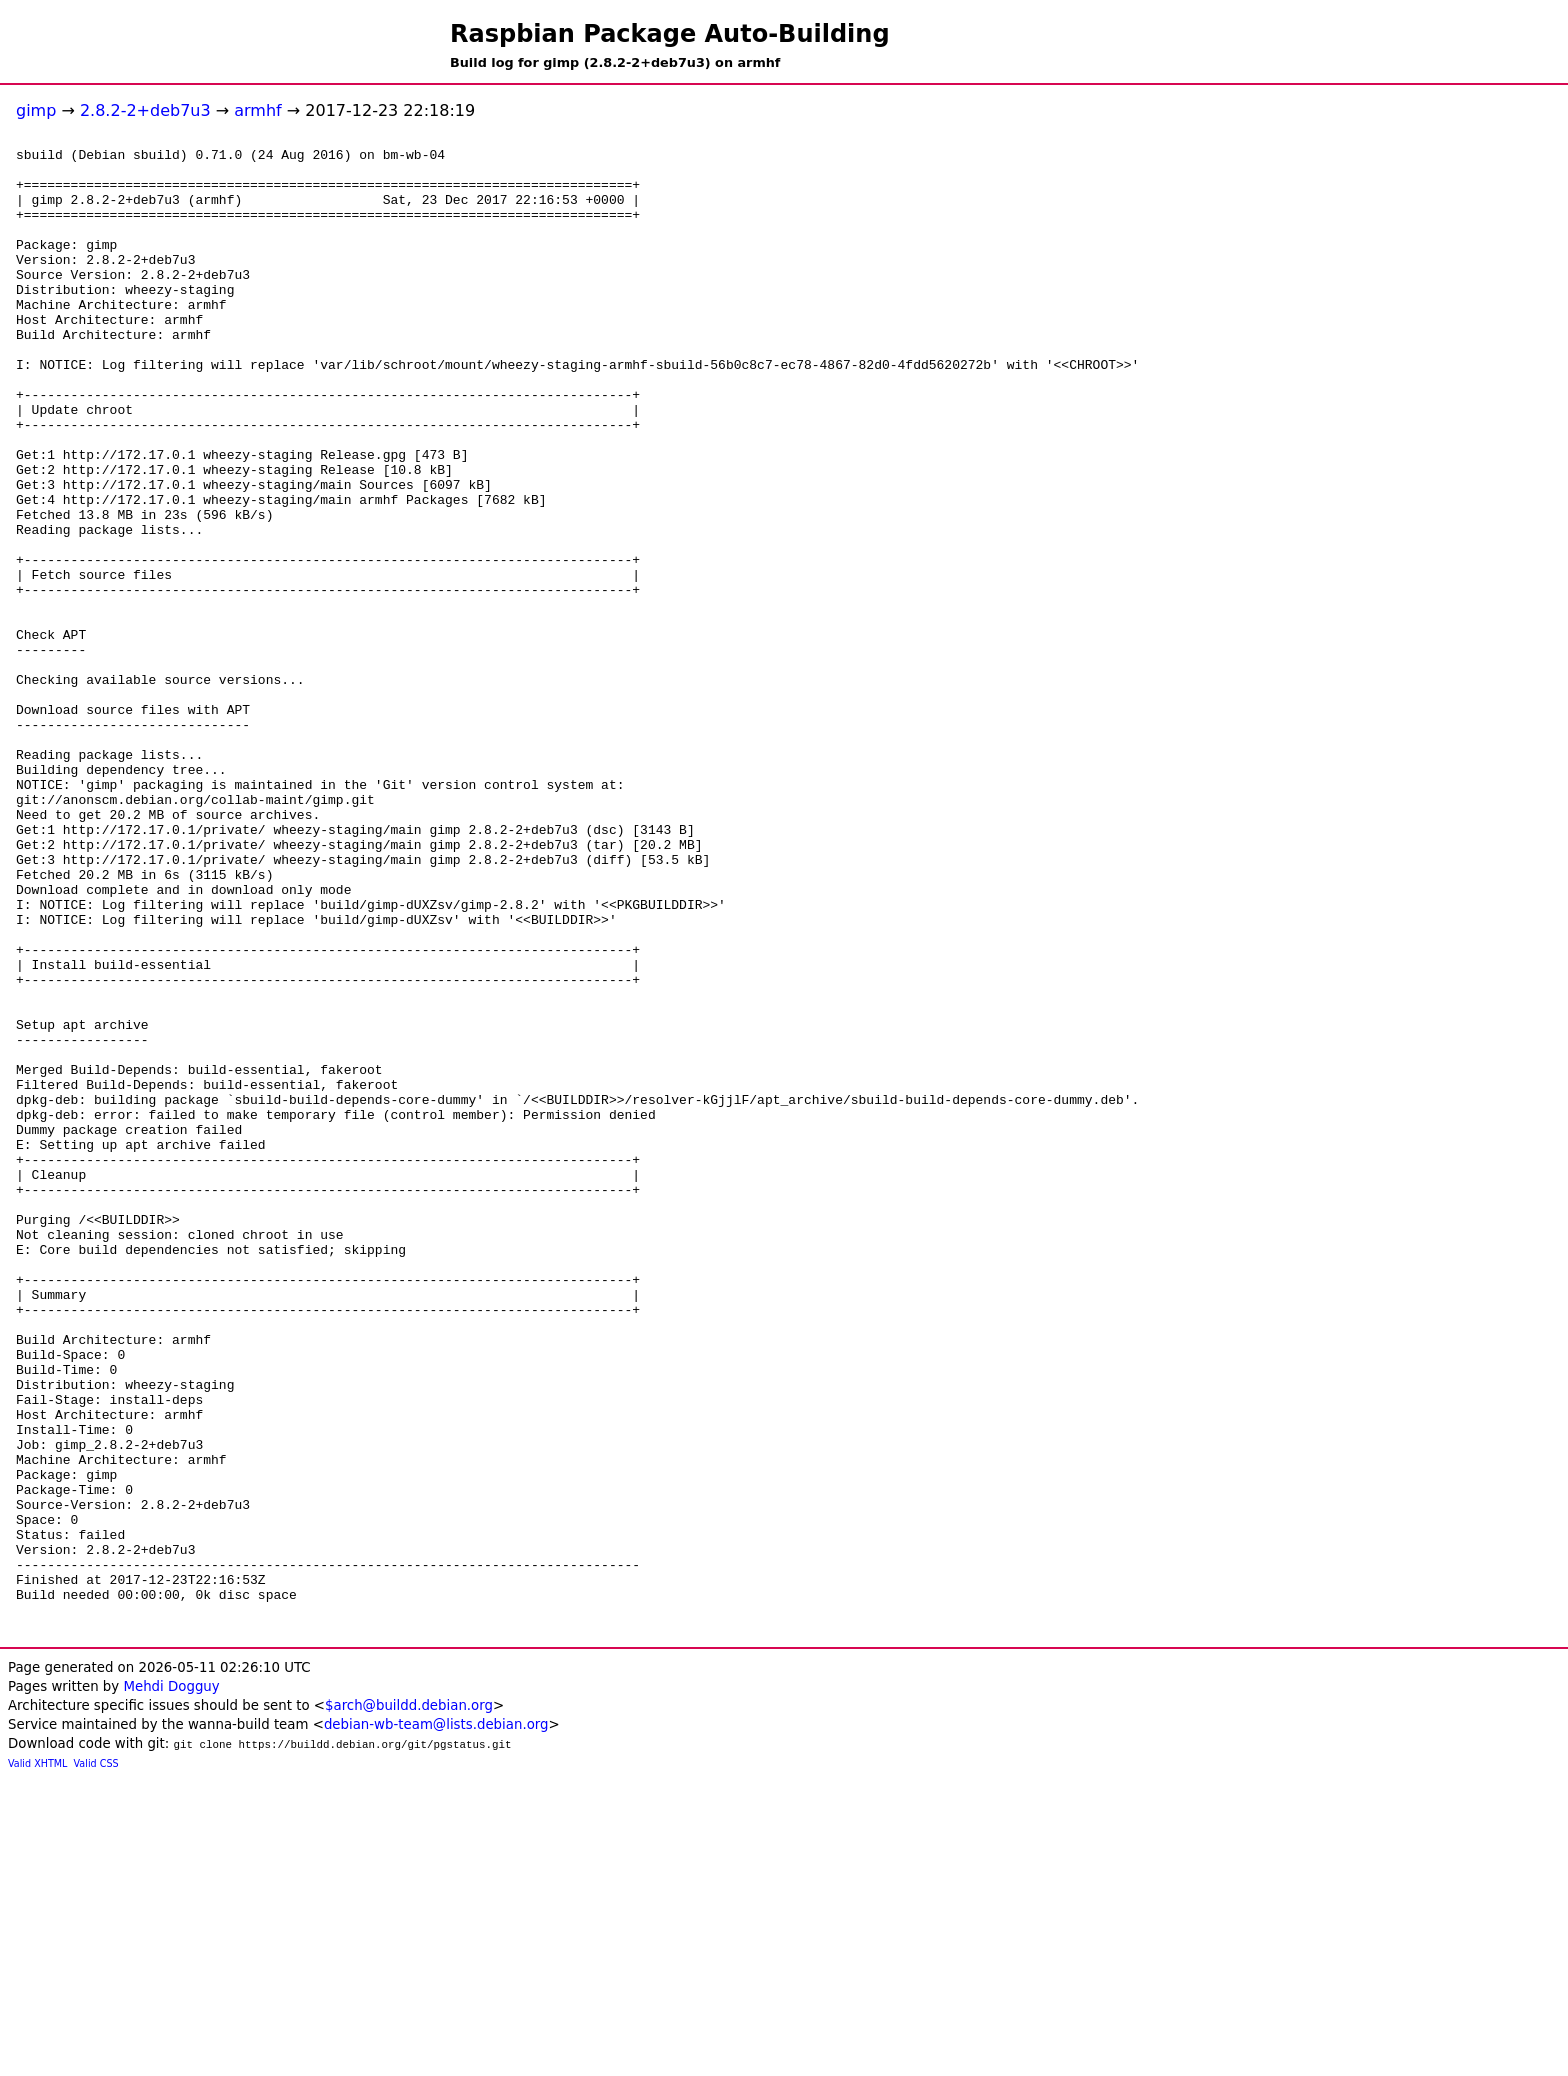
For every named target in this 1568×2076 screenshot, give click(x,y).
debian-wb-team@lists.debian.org (436, 2021)
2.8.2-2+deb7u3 (145, 110)
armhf (257, 110)
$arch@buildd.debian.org (409, 2002)
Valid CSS (96, 2060)
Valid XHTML (37, 2060)
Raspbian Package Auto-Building (670, 34)
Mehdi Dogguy (171, 1983)
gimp (36, 110)
